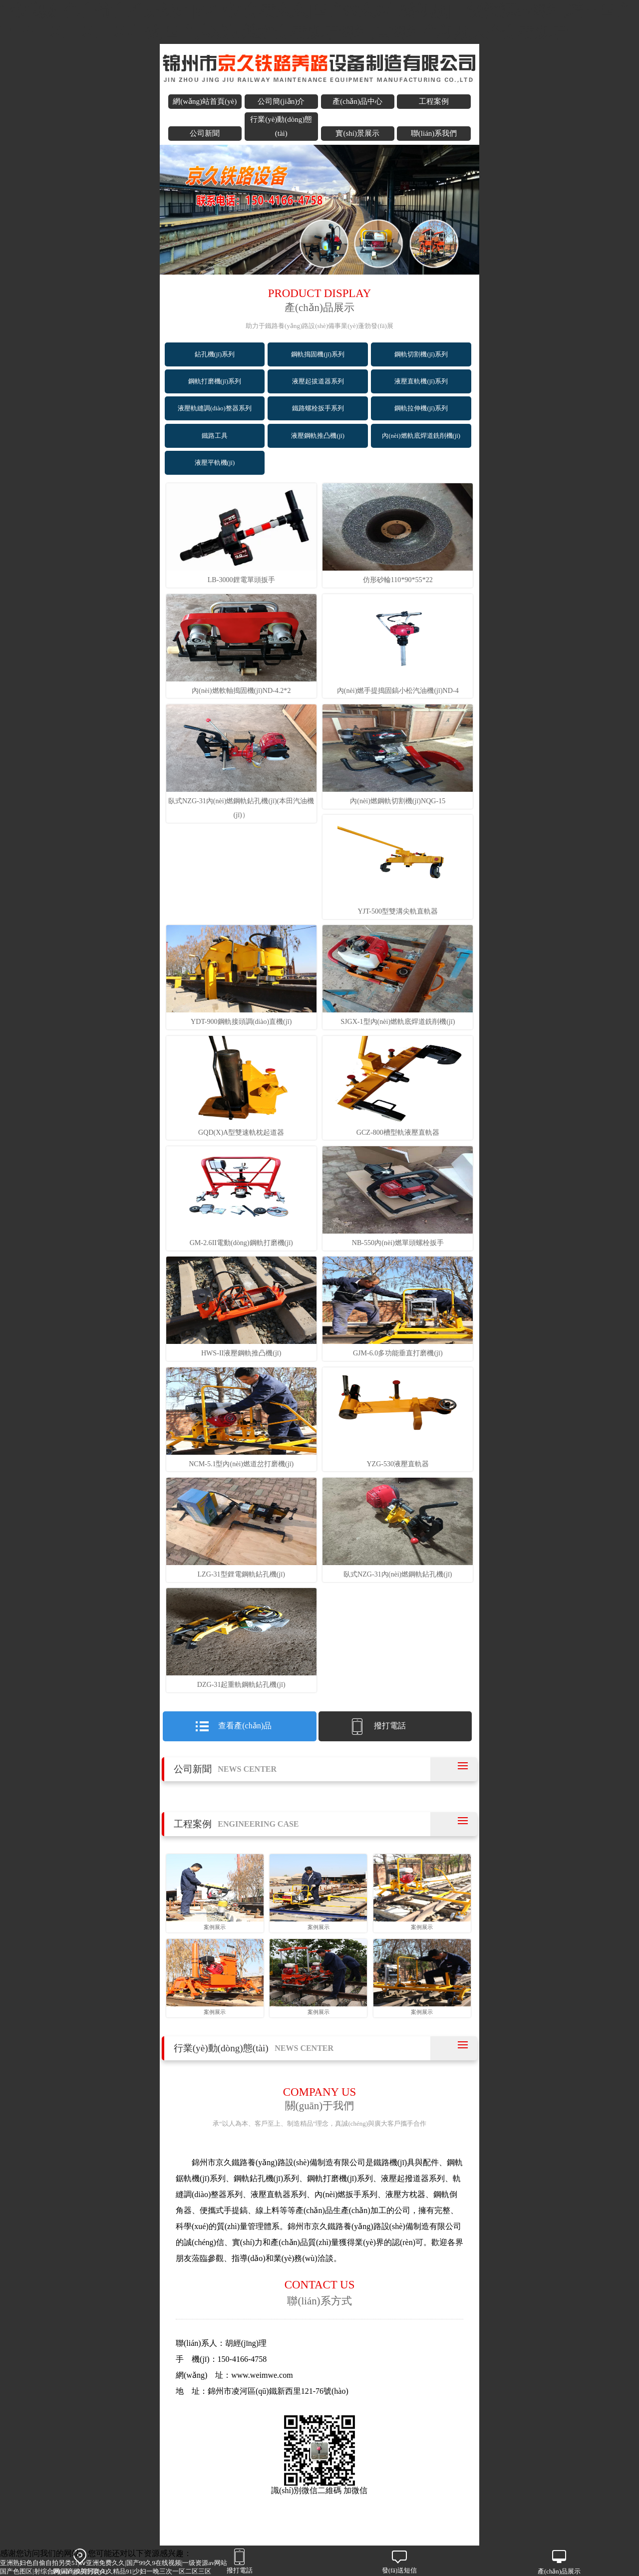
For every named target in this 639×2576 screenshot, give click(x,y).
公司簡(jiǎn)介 (281, 101)
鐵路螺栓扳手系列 (318, 408)
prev (172, 210)
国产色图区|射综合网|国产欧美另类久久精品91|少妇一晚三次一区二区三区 (105, 2571)
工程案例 (434, 101)
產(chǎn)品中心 (357, 101)
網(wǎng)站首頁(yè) (205, 101)
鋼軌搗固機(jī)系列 (317, 354)
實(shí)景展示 (357, 133)
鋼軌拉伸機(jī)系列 (421, 408)
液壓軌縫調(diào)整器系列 (215, 408)
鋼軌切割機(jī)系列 (421, 354)
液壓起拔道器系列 (318, 381)
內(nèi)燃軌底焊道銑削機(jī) (421, 435)
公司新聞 (205, 133)
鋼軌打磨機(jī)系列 (215, 381)
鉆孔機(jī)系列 (215, 354)
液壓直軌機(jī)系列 (421, 381)
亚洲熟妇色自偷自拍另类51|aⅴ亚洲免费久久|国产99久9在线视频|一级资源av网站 (113, 2563)
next (466, 210)
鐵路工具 (215, 435)
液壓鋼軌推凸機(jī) (317, 435)
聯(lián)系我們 (434, 133)
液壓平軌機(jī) (215, 462)
